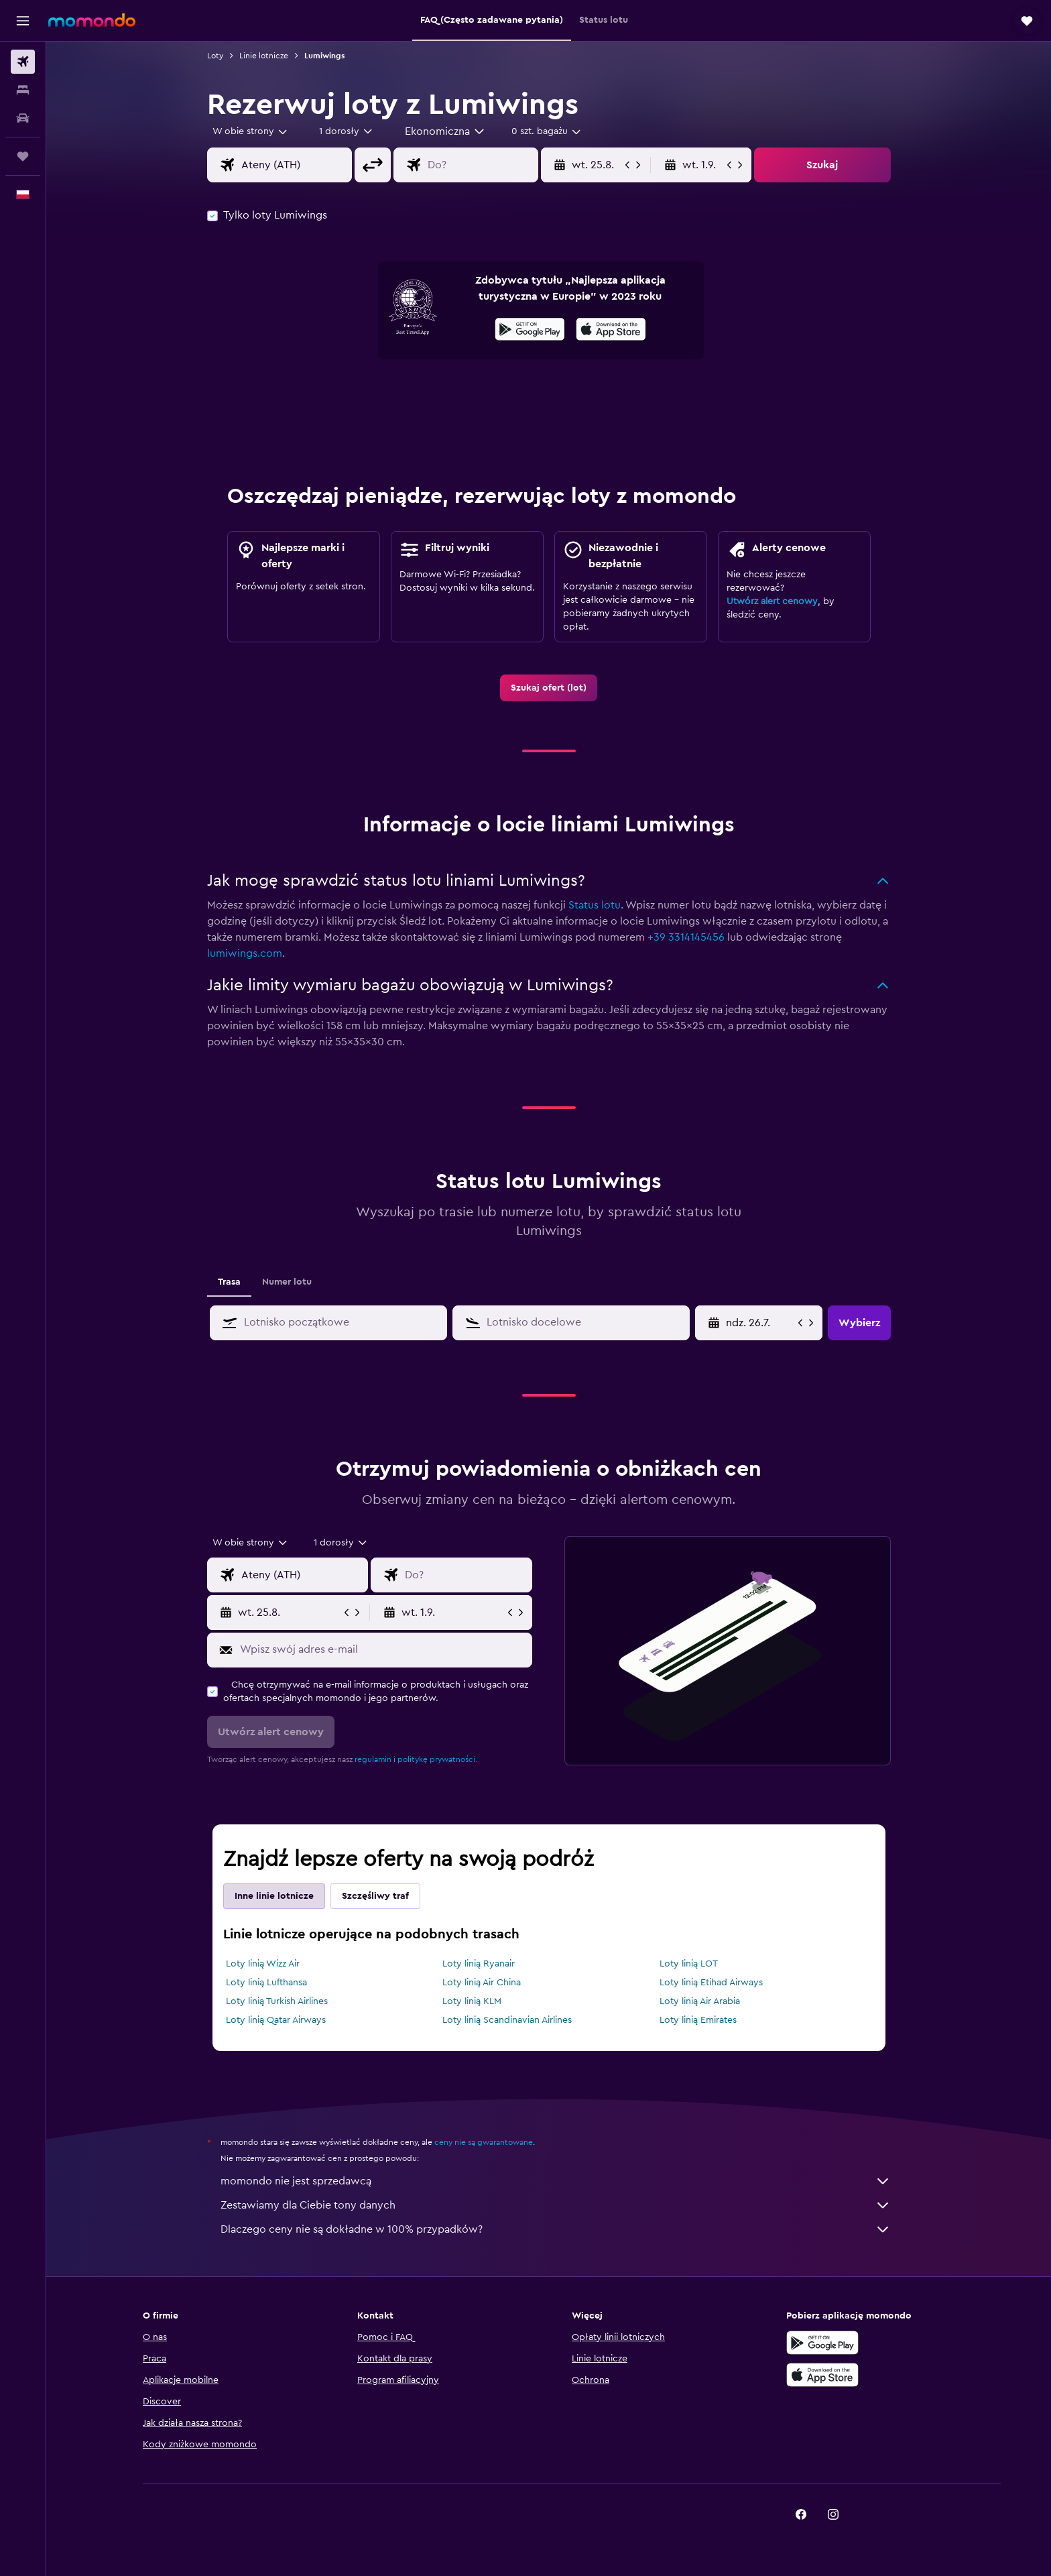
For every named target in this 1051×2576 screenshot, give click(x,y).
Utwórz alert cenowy (772, 601)
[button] (23, 21)
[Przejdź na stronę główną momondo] (91, 20)
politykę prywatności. (437, 1759)
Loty (215, 56)
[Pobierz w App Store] (611, 331)
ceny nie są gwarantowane (483, 2142)
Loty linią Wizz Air (263, 1964)
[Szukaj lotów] (22, 61)
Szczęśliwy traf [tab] (375, 1896)
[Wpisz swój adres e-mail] (383, 1649)
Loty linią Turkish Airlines (277, 2001)
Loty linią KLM (471, 2001)
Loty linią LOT (689, 1964)
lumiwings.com (244, 953)
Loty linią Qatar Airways (276, 2020)
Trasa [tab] (229, 1282)
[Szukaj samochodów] (22, 118)
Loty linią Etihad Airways (711, 1982)
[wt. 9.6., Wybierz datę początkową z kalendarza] (760, 1323)
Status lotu (594, 905)
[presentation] (611, 329)
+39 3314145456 (686, 937)
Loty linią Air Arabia (700, 2001)
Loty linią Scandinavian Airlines (507, 2020)
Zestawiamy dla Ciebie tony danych (556, 2205)
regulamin (373, 1759)
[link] (548, 688)
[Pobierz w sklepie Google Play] (530, 331)
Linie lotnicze (263, 56)
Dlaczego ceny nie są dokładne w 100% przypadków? (556, 2229)
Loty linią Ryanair (478, 1964)
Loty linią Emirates (698, 2020)
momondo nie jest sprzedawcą (556, 2181)
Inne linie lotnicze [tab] (274, 1896)
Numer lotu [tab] (287, 1282)
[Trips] (22, 156)
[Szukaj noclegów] (22, 89)
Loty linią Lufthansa (266, 1982)
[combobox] (250, 131)
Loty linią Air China (481, 1982)
